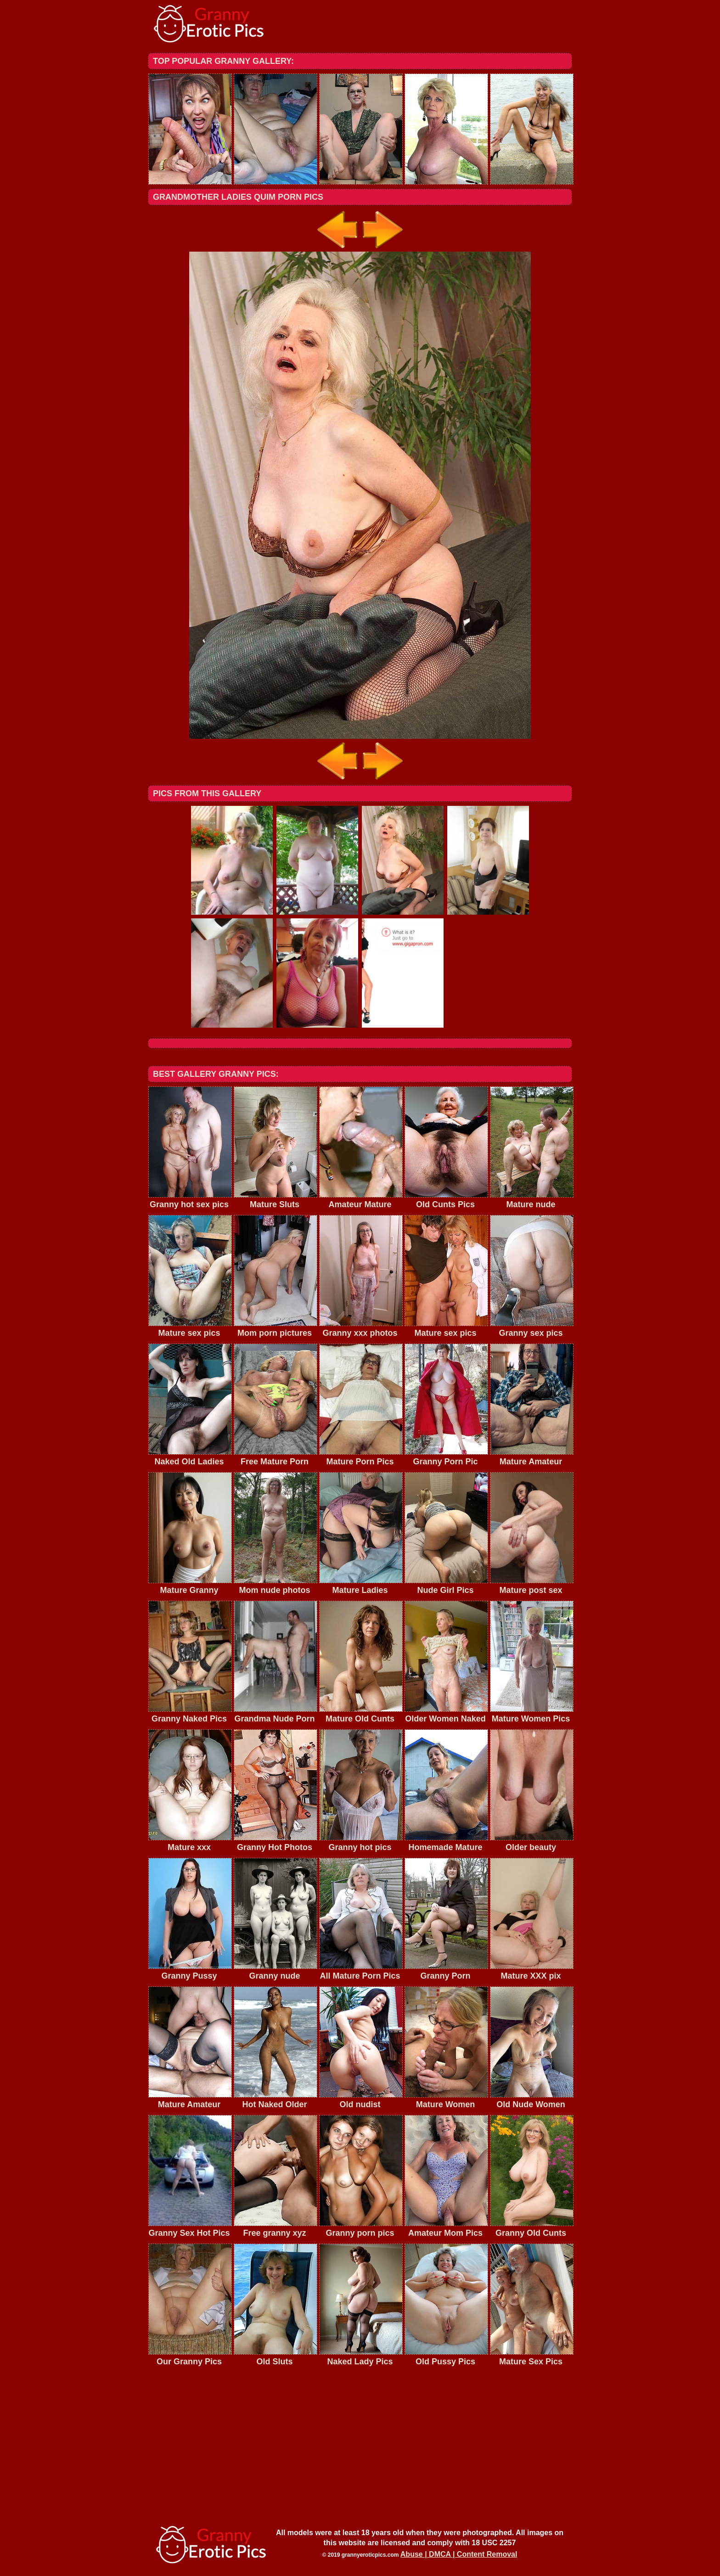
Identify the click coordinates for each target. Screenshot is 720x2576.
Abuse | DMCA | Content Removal (459, 2554)
